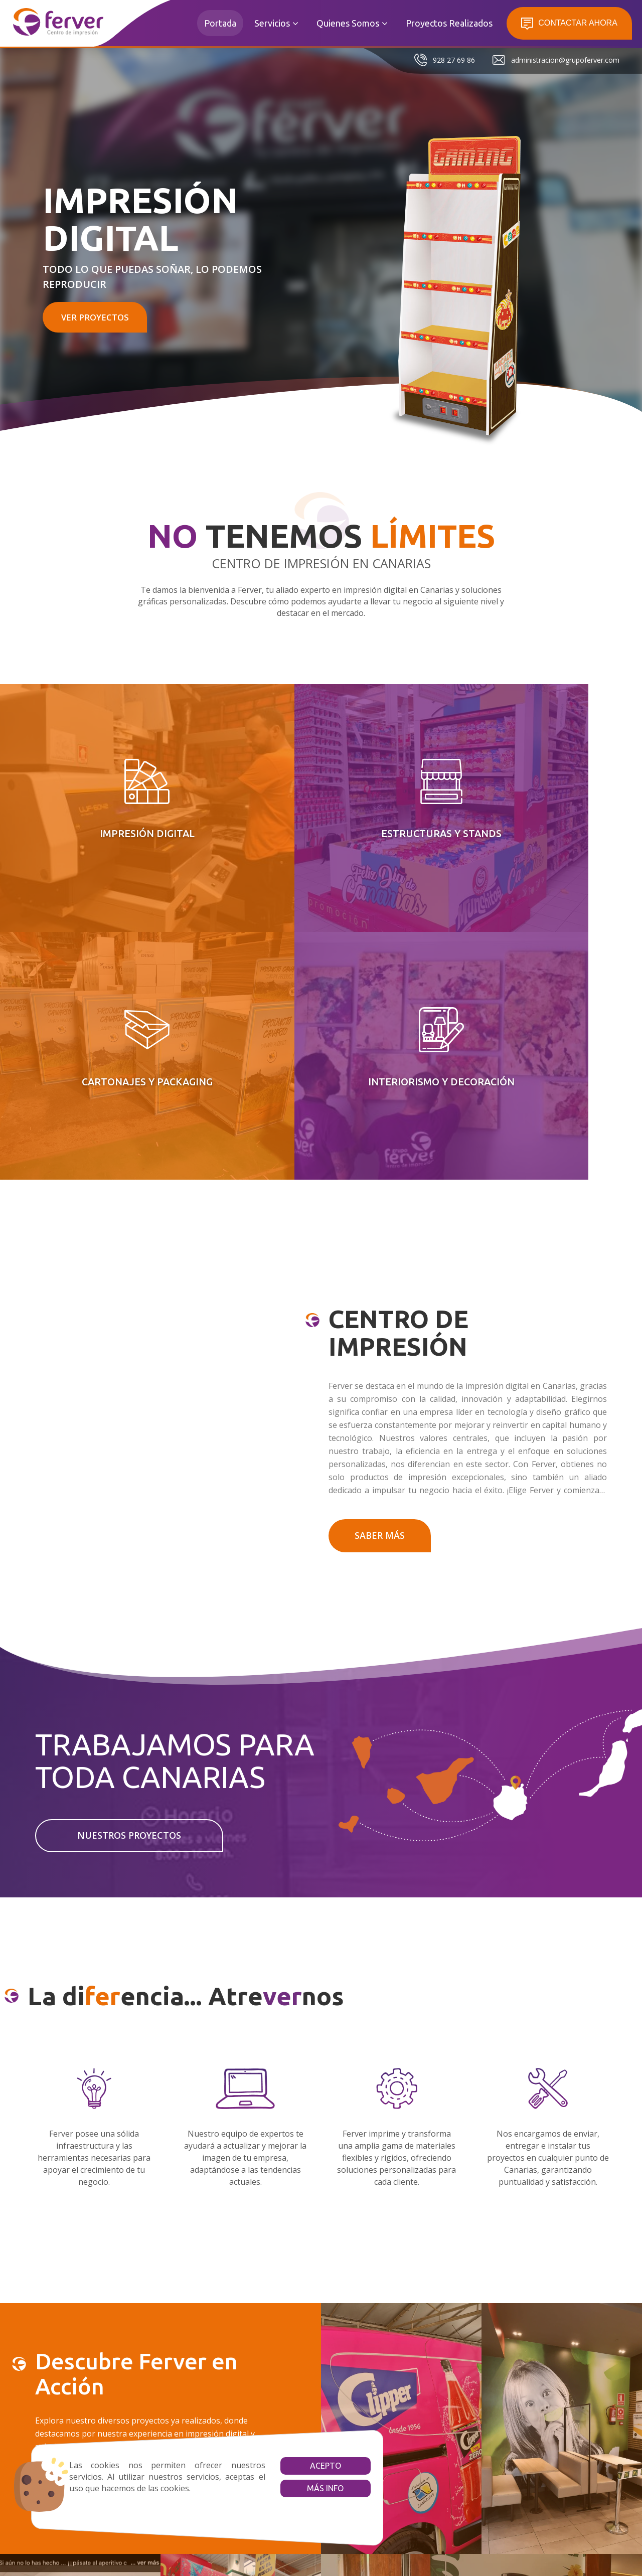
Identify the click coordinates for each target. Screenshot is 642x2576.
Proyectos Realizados (449, 23)
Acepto (286, 2465)
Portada (220, 23)
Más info (286, 2488)
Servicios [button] (276, 23)
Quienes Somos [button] (352, 23)
